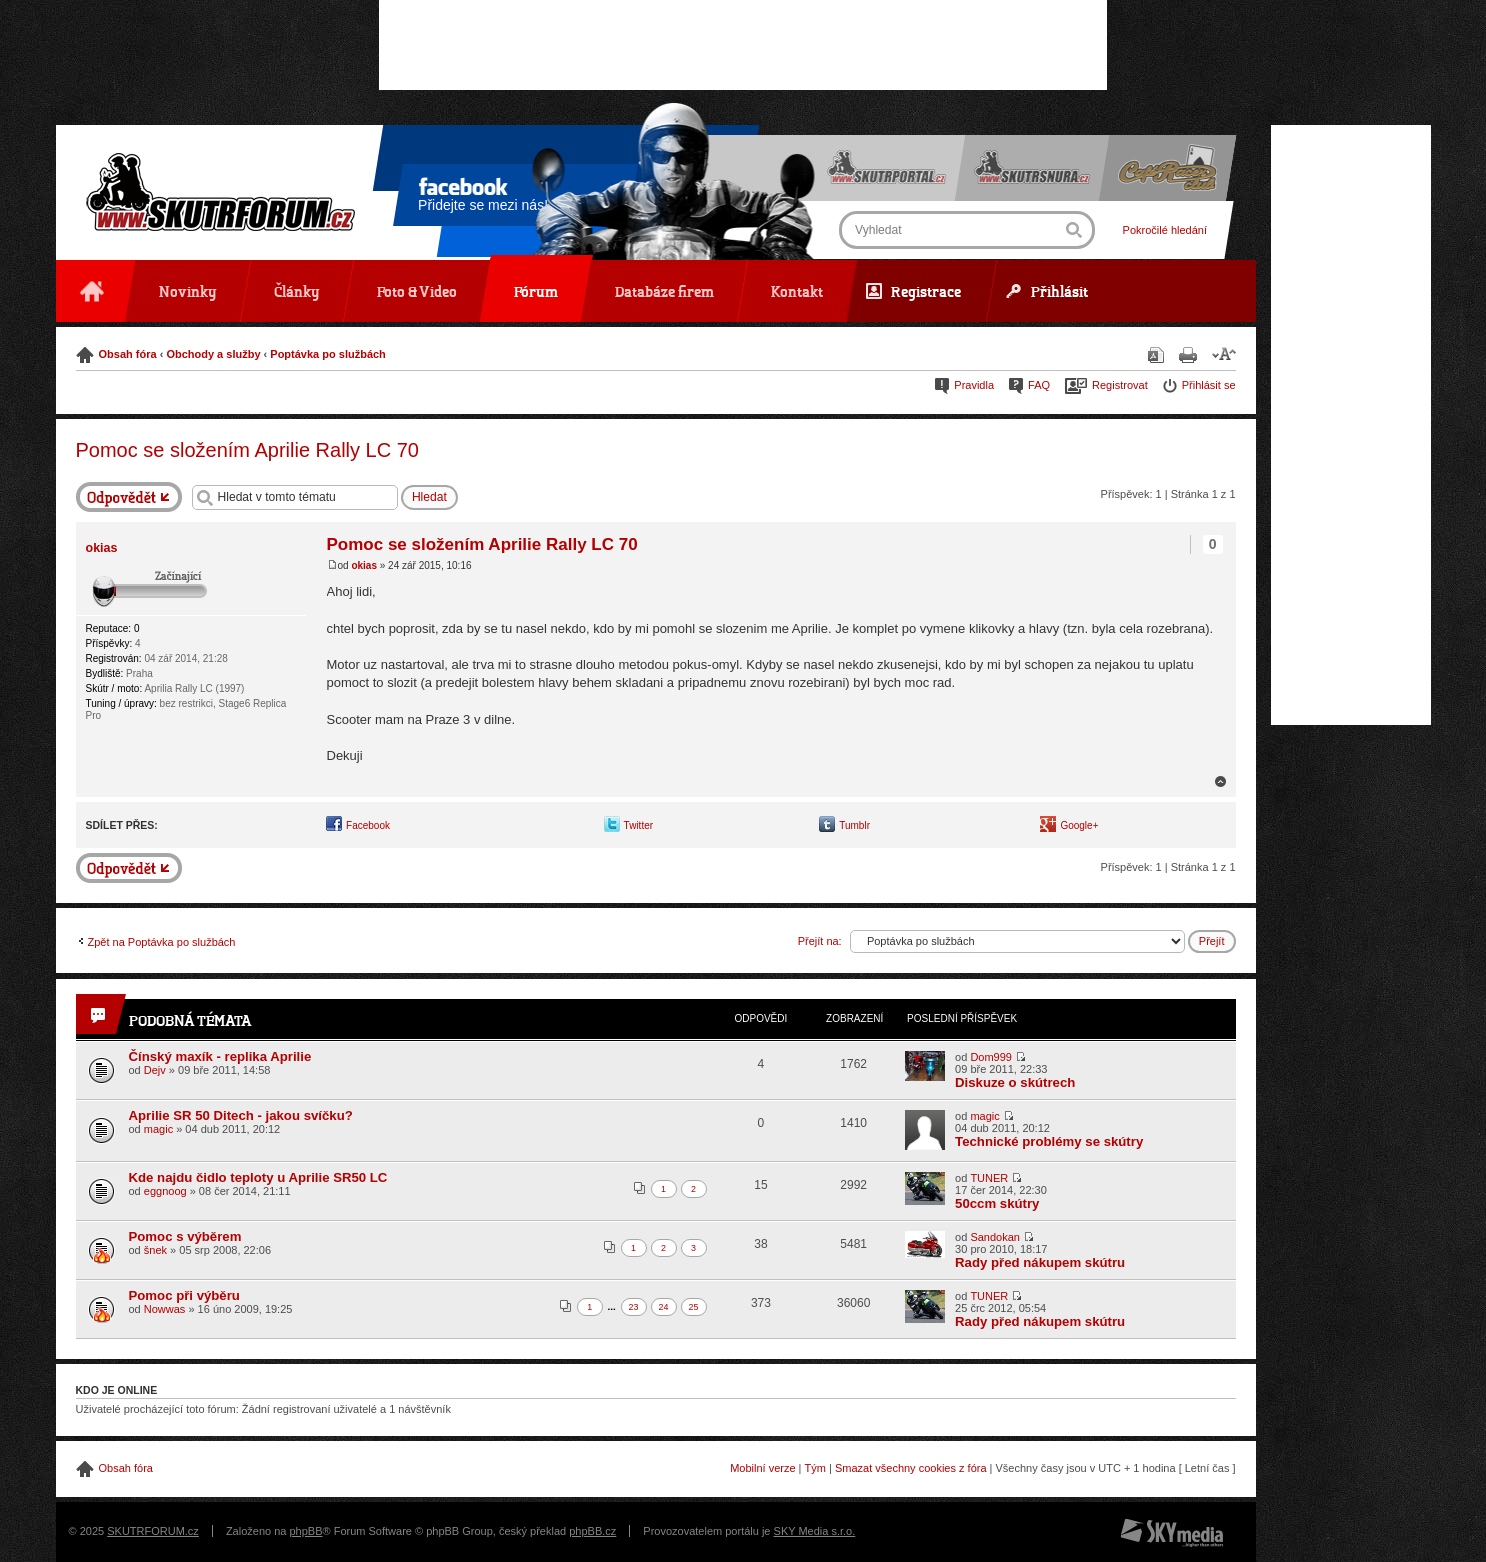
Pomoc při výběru (184, 1295)
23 (634, 1307)
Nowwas (165, 1309)
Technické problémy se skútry (1049, 1141)
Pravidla (974, 385)
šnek (155, 1250)
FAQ (1039, 385)
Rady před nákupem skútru (1040, 1262)
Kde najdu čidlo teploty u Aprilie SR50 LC (258, 1177)
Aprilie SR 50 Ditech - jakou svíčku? (241, 1115)
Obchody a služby (213, 354)
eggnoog (165, 1191)
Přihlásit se (1209, 385)
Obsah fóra (128, 354)
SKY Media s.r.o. (815, 1531)
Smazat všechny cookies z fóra (911, 1468)
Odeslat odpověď (129, 497)
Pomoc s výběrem (185, 1236)
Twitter (638, 825)
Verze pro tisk (1188, 355)
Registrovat (1120, 385)
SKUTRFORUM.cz (153, 1531)
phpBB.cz (592, 1531)
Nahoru (1220, 781)
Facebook (368, 825)
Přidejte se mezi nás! (483, 198)
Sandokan (995, 1237)
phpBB (305, 1531)
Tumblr (854, 825)
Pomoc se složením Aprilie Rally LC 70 (247, 450)
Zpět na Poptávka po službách (162, 942)
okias (364, 565)
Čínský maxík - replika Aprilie (220, 1056)
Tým (815, 1468)
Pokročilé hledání (1164, 230)
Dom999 (991, 1057)
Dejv (155, 1070)
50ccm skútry (997, 1203)
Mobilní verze (762, 1468)
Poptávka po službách (328, 354)
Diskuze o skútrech (1015, 1082)
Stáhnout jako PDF (1156, 355)
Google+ (1079, 825)
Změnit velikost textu (1224, 353)
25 (694, 1307)
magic (158, 1129)
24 (664, 1307)
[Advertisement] (743, 45)
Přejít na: (820, 941)
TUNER (989, 1178)
